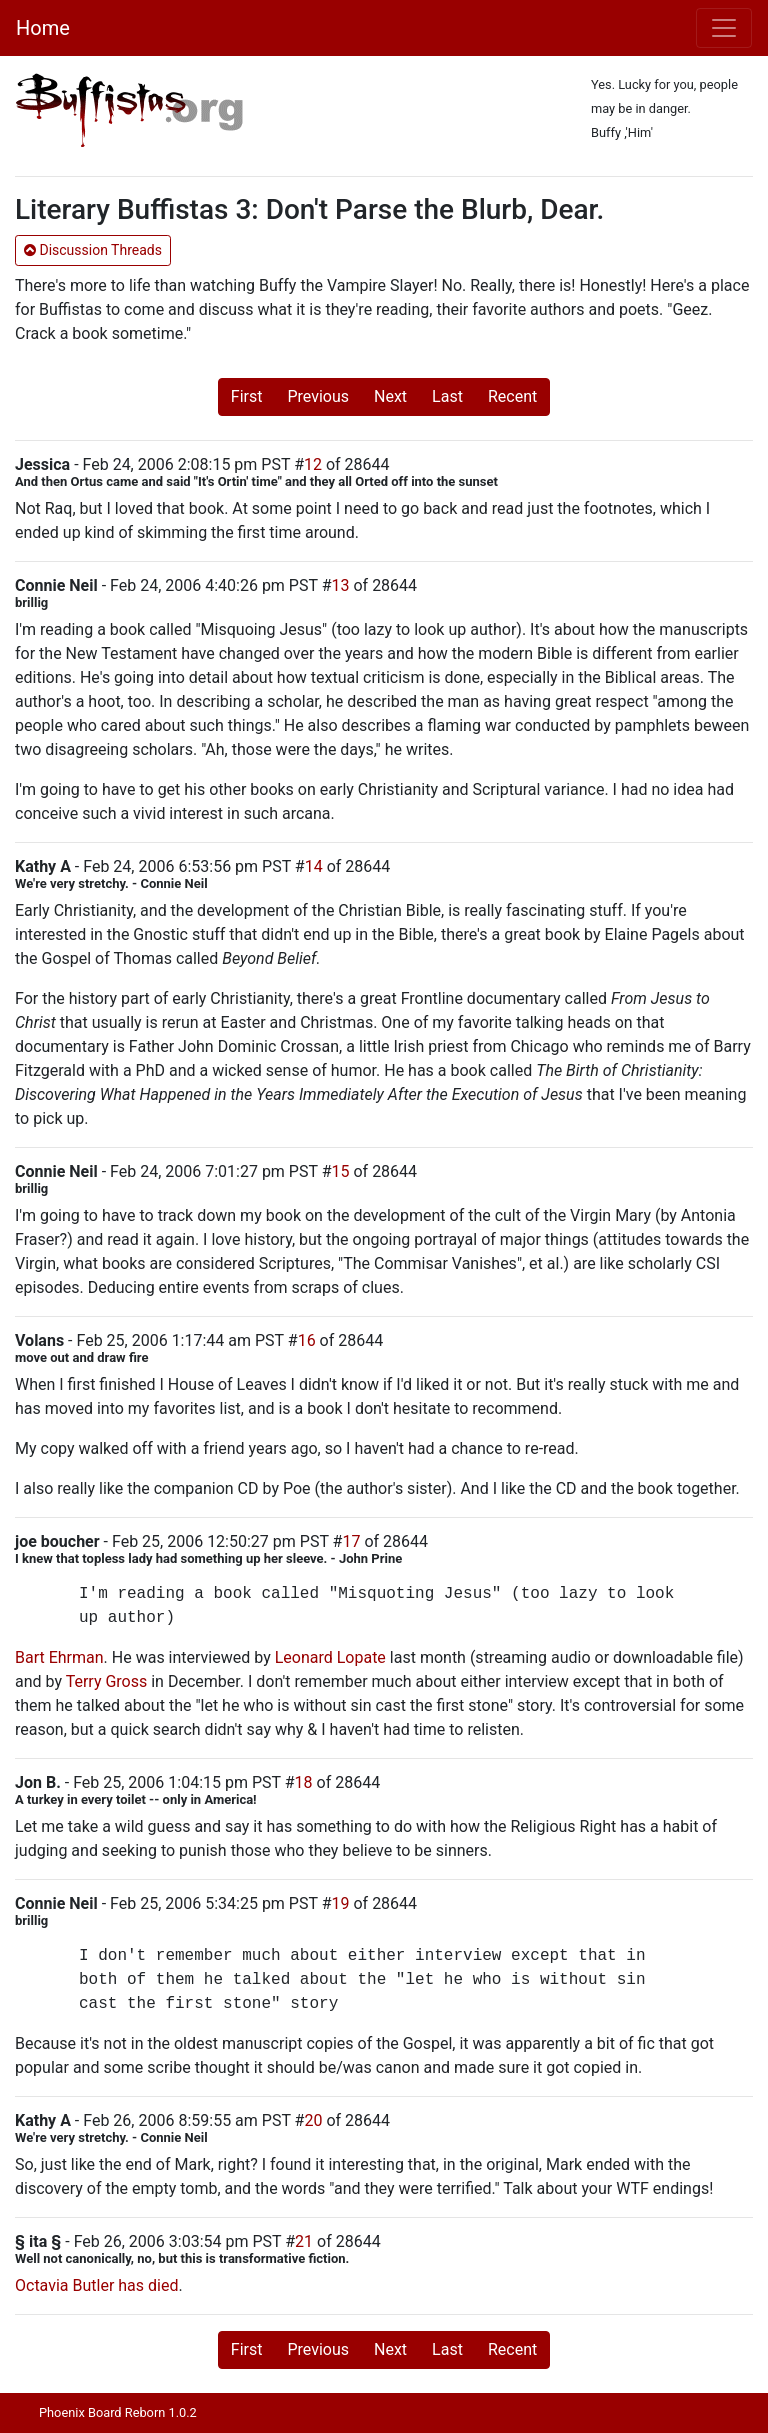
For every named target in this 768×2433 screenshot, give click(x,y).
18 (304, 1782)
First (247, 396)
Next (390, 396)
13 (341, 585)
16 (307, 1340)
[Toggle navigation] (724, 28)
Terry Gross (107, 1681)
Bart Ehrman (59, 1657)
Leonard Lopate (330, 1657)
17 (351, 1541)
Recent (512, 396)
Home (43, 28)
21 (304, 2241)
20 (313, 2120)
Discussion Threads (93, 250)
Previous (318, 396)
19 (341, 1903)
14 (314, 866)
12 (313, 464)
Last (447, 396)
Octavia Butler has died (96, 2285)
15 (341, 1171)
